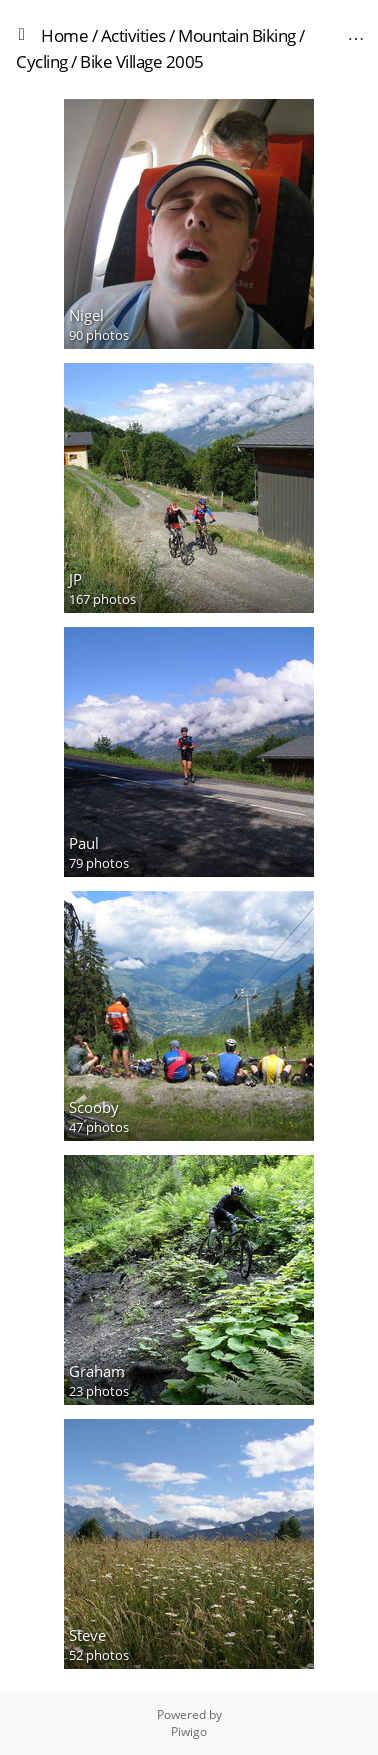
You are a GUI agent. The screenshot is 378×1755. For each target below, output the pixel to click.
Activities (133, 35)
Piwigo (189, 1731)
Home (64, 35)
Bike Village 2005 (142, 61)
